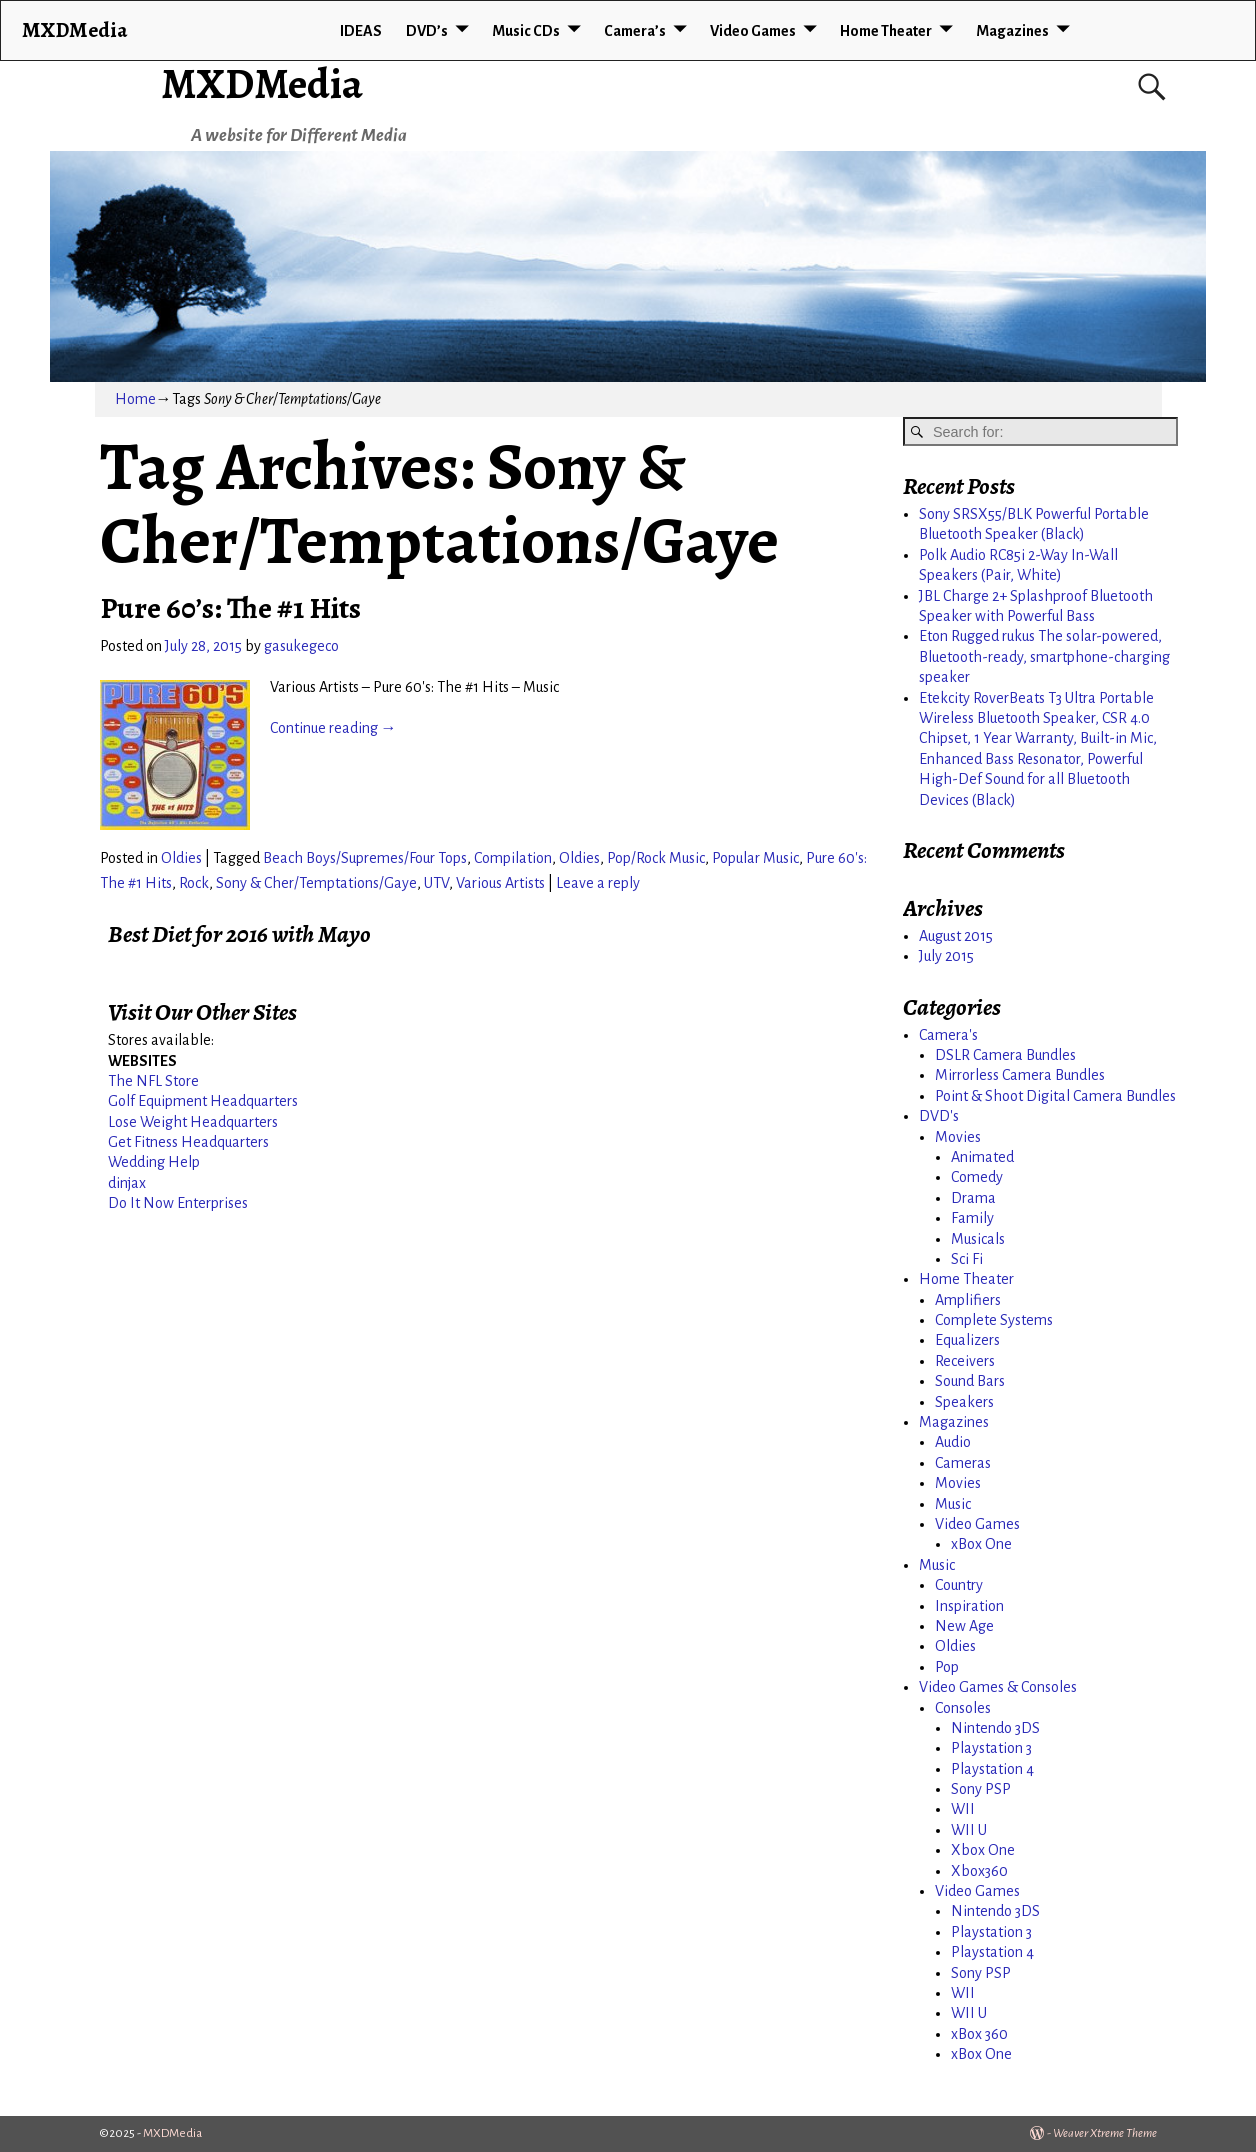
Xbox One (983, 1850)
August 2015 (956, 936)
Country (959, 1585)
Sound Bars (970, 1381)
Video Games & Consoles (998, 1687)
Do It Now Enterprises (178, 1203)
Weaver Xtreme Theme (1105, 2133)
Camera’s (635, 31)
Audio (953, 1442)
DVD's (939, 1116)
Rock (194, 883)
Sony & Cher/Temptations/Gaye (316, 883)
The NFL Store (153, 1081)
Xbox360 (979, 1871)
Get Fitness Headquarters (188, 1142)
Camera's (948, 1035)
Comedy (977, 1177)
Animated (982, 1157)
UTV (436, 883)
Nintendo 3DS (995, 1728)
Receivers (965, 1361)
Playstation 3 (991, 1748)
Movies (958, 1137)
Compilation (513, 858)
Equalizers (967, 1340)
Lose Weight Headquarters (193, 1122)
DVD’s (427, 31)
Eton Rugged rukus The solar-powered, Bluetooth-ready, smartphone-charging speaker (1044, 656)
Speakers (964, 1402)
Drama (973, 1198)
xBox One (981, 1544)
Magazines (1012, 31)
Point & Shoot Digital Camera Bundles (1055, 1096)
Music (953, 1504)
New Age (964, 1626)
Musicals (978, 1239)
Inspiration (969, 1606)
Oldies (181, 858)
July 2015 (946, 956)
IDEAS (361, 31)
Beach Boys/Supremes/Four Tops (365, 858)
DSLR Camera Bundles (1005, 1055)
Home (135, 399)
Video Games (753, 31)
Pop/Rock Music (656, 858)
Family (972, 1218)
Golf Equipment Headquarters (203, 1101)
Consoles (963, 1708)
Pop (947, 1667)
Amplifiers (968, 1300)
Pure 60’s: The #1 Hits (230, 608)
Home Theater (886, 31)
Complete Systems (994, 1320)
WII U (969, 1830)
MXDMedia (262, 83)
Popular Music (755, 858)
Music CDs (526, 31)
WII (963, 1809)
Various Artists (500, 883)
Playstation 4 (992, 1769)
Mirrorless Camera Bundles (1020, 1075)
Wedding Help (154, 1162)
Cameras (963, 1463)
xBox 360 (979, 2034)
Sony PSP (981, 1789)
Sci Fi (967, 1259)
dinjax (127, 1183)
